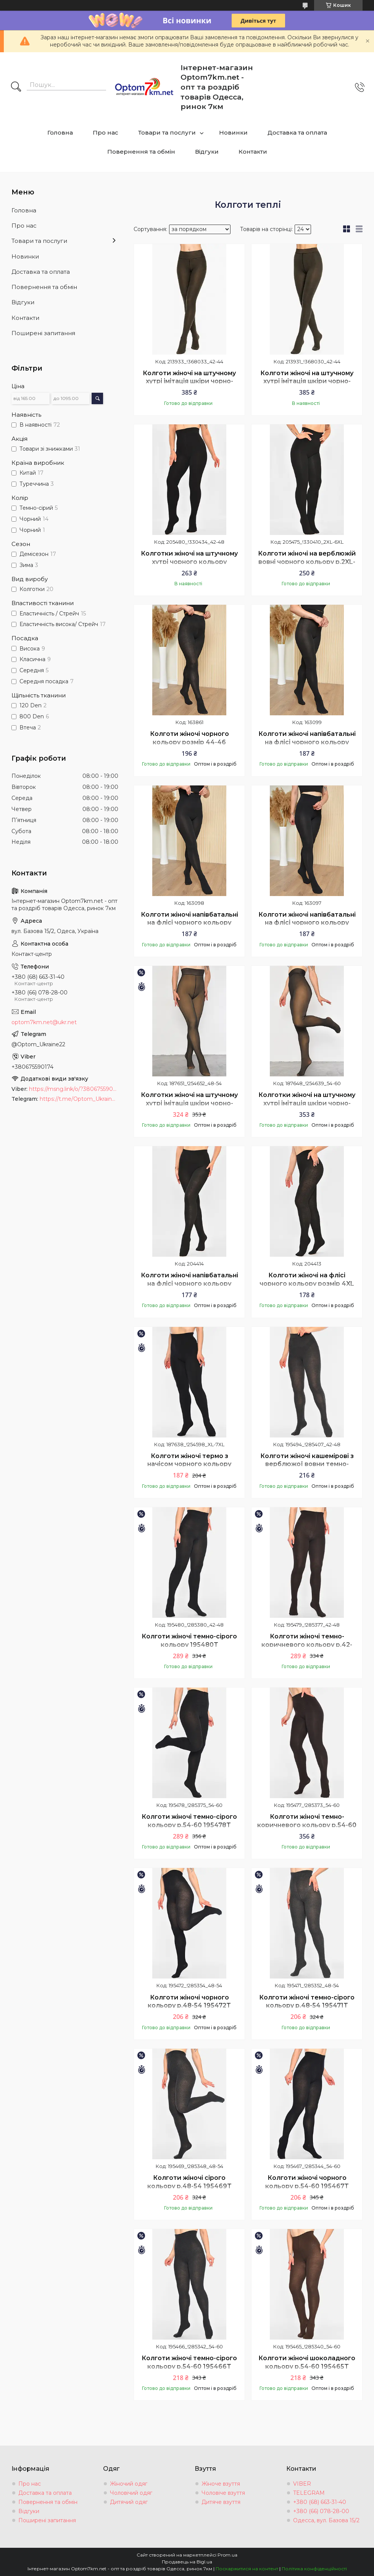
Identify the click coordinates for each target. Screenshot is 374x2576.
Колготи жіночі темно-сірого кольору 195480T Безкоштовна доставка (189, 1644)
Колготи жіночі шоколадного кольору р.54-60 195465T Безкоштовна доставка (306, 2366)
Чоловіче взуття (223, 2492)
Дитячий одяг (129, 2502)
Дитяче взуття (221, 2502)
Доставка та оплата (297, 132)
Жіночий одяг (128, 2483)
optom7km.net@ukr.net (44, 1022)
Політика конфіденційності (314, 2568)
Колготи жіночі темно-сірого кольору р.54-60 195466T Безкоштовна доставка (189, 2366)
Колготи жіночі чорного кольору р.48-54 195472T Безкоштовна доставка (189, 2005)
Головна (60, 132)
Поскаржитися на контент (247, 2568)
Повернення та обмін (141, 151)
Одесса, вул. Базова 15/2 (326, 2520)
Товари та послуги (167, 132)
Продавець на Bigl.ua (187, 2562)
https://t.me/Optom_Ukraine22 (79, 1098)
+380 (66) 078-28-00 (321, 2511)
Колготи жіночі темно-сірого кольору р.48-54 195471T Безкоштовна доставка (307, 2005)
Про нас (105, 132)
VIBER (302, 2483)
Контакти (253, 151)
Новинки (233, 132)
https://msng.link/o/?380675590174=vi (73, 1089)
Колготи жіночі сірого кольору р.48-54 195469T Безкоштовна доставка (189, 2186)
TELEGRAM (309, 2492)
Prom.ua (227, 2555)
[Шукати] (16, 87)
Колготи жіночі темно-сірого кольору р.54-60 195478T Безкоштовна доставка (189, 1825)
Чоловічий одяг (131, 2492)
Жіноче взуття (221, 2483)
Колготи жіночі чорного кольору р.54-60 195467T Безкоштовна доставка (307, 2186)
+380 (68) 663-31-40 (319, 2502)
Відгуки (207, 151)
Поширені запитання (43, 333)
